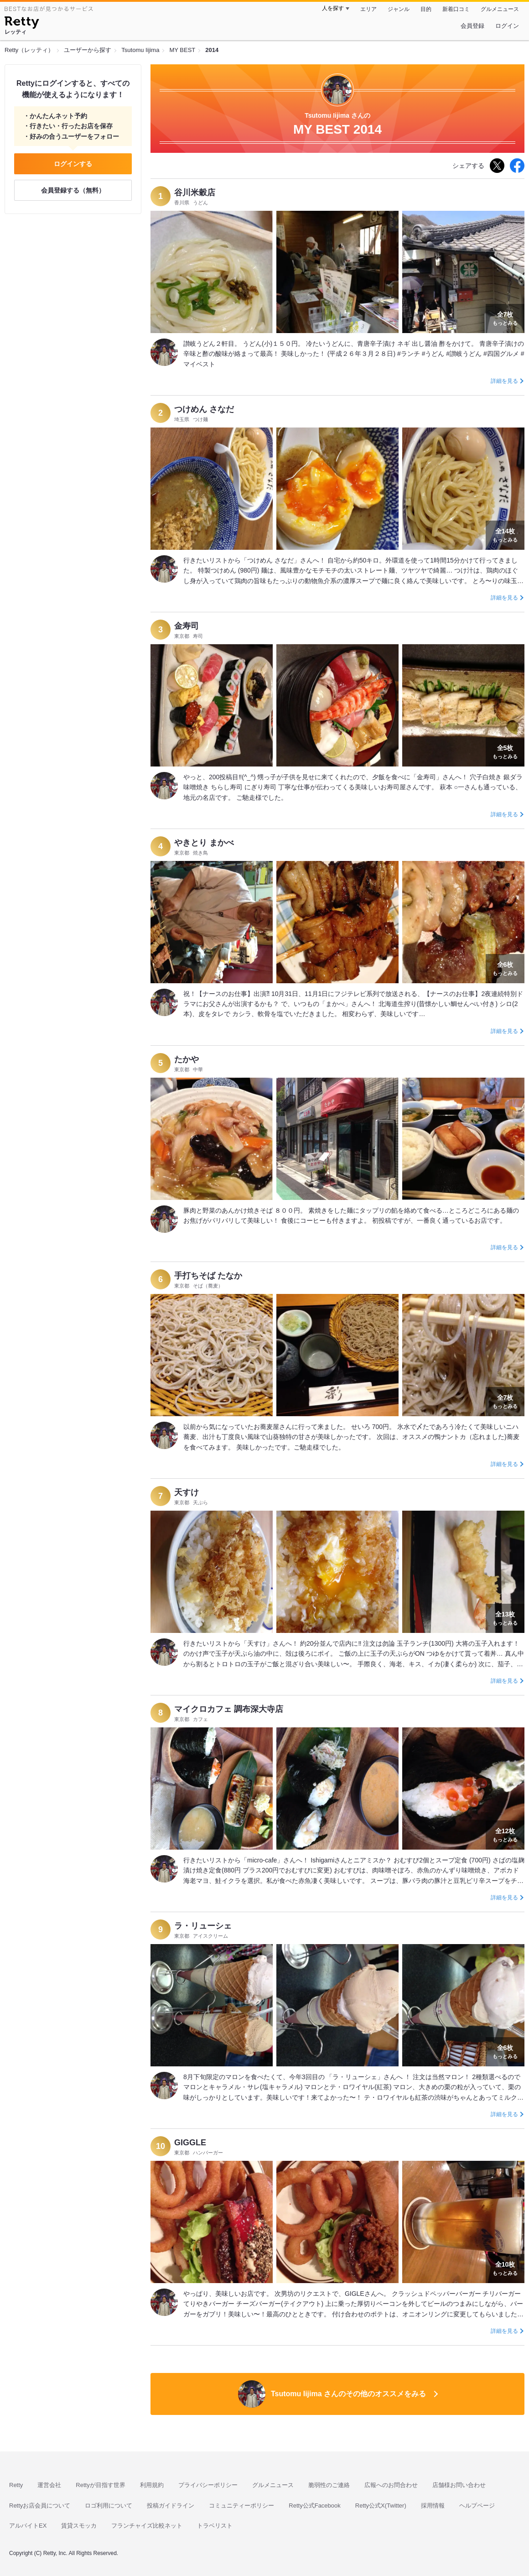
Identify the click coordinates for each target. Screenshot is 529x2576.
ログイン (507, 25)
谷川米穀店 (194, 192)
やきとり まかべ (204, 842)
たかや (186, 1059)
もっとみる (505, 317)
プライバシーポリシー (208, 2485)
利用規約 (152, 2485)
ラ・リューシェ (203, 1925)
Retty (16, 2485)
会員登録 (472, 25)
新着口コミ (456, 9)
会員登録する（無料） (73, 190)
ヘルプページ (477, 2505)
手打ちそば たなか (208, 1275)
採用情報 (433, 2505)
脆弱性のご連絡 (329, 2485)
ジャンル (399, 9)
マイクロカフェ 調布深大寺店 (228, 1709)
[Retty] (22, 23)
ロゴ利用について (108, 2505)
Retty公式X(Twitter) (380, 2505)
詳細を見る (504, 381)
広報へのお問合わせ (391, 2485)
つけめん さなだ (204, 409)
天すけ (186, 1492)
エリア (368, 9)
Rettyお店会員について (39, 2505)
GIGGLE (190, 2142)
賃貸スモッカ (79, 2525)
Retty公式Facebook (314, 2505)
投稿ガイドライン (170, 2505)
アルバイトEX (28, 2525)
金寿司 (186, 626)
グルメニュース (500, 9)
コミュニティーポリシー (241, 2505)
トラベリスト (215, 2525)
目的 (425, 9)
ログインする (73, 163)
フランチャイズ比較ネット (146, 2525)
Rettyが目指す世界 (100, 2485)
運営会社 (49, 2485)
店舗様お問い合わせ (459, 2485)
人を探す (333, 8)
